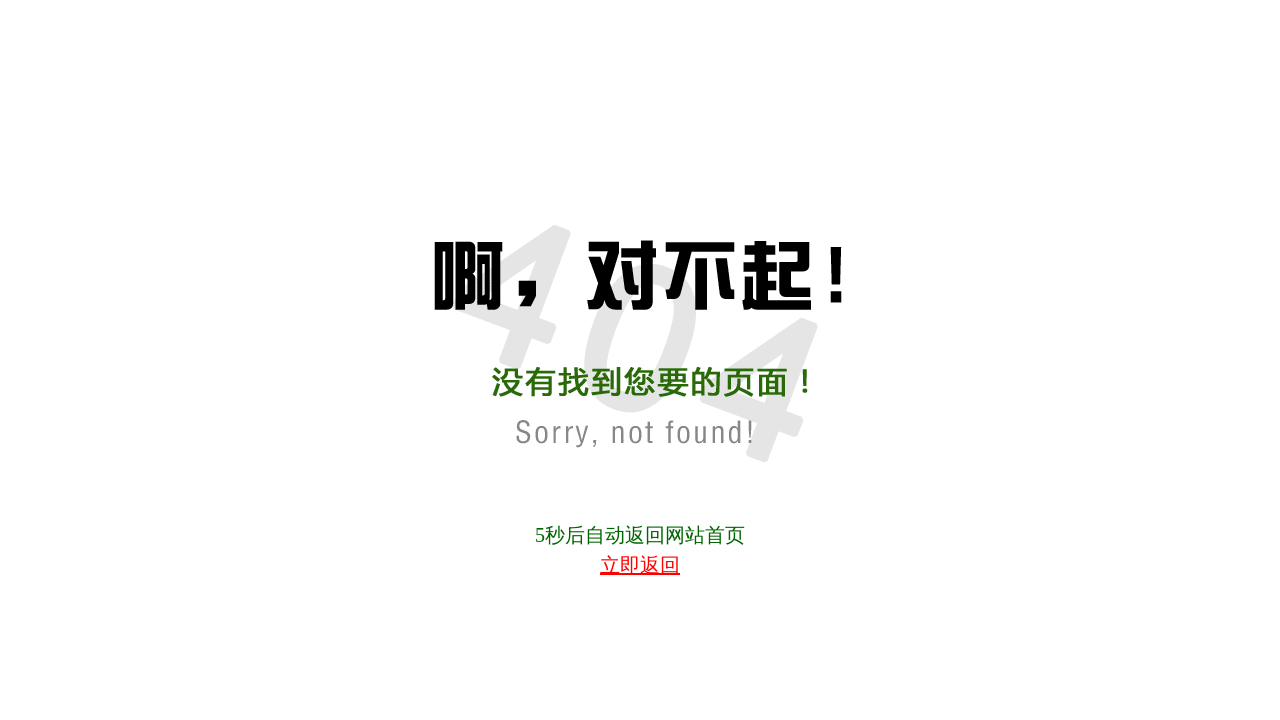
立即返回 (640, 565)
